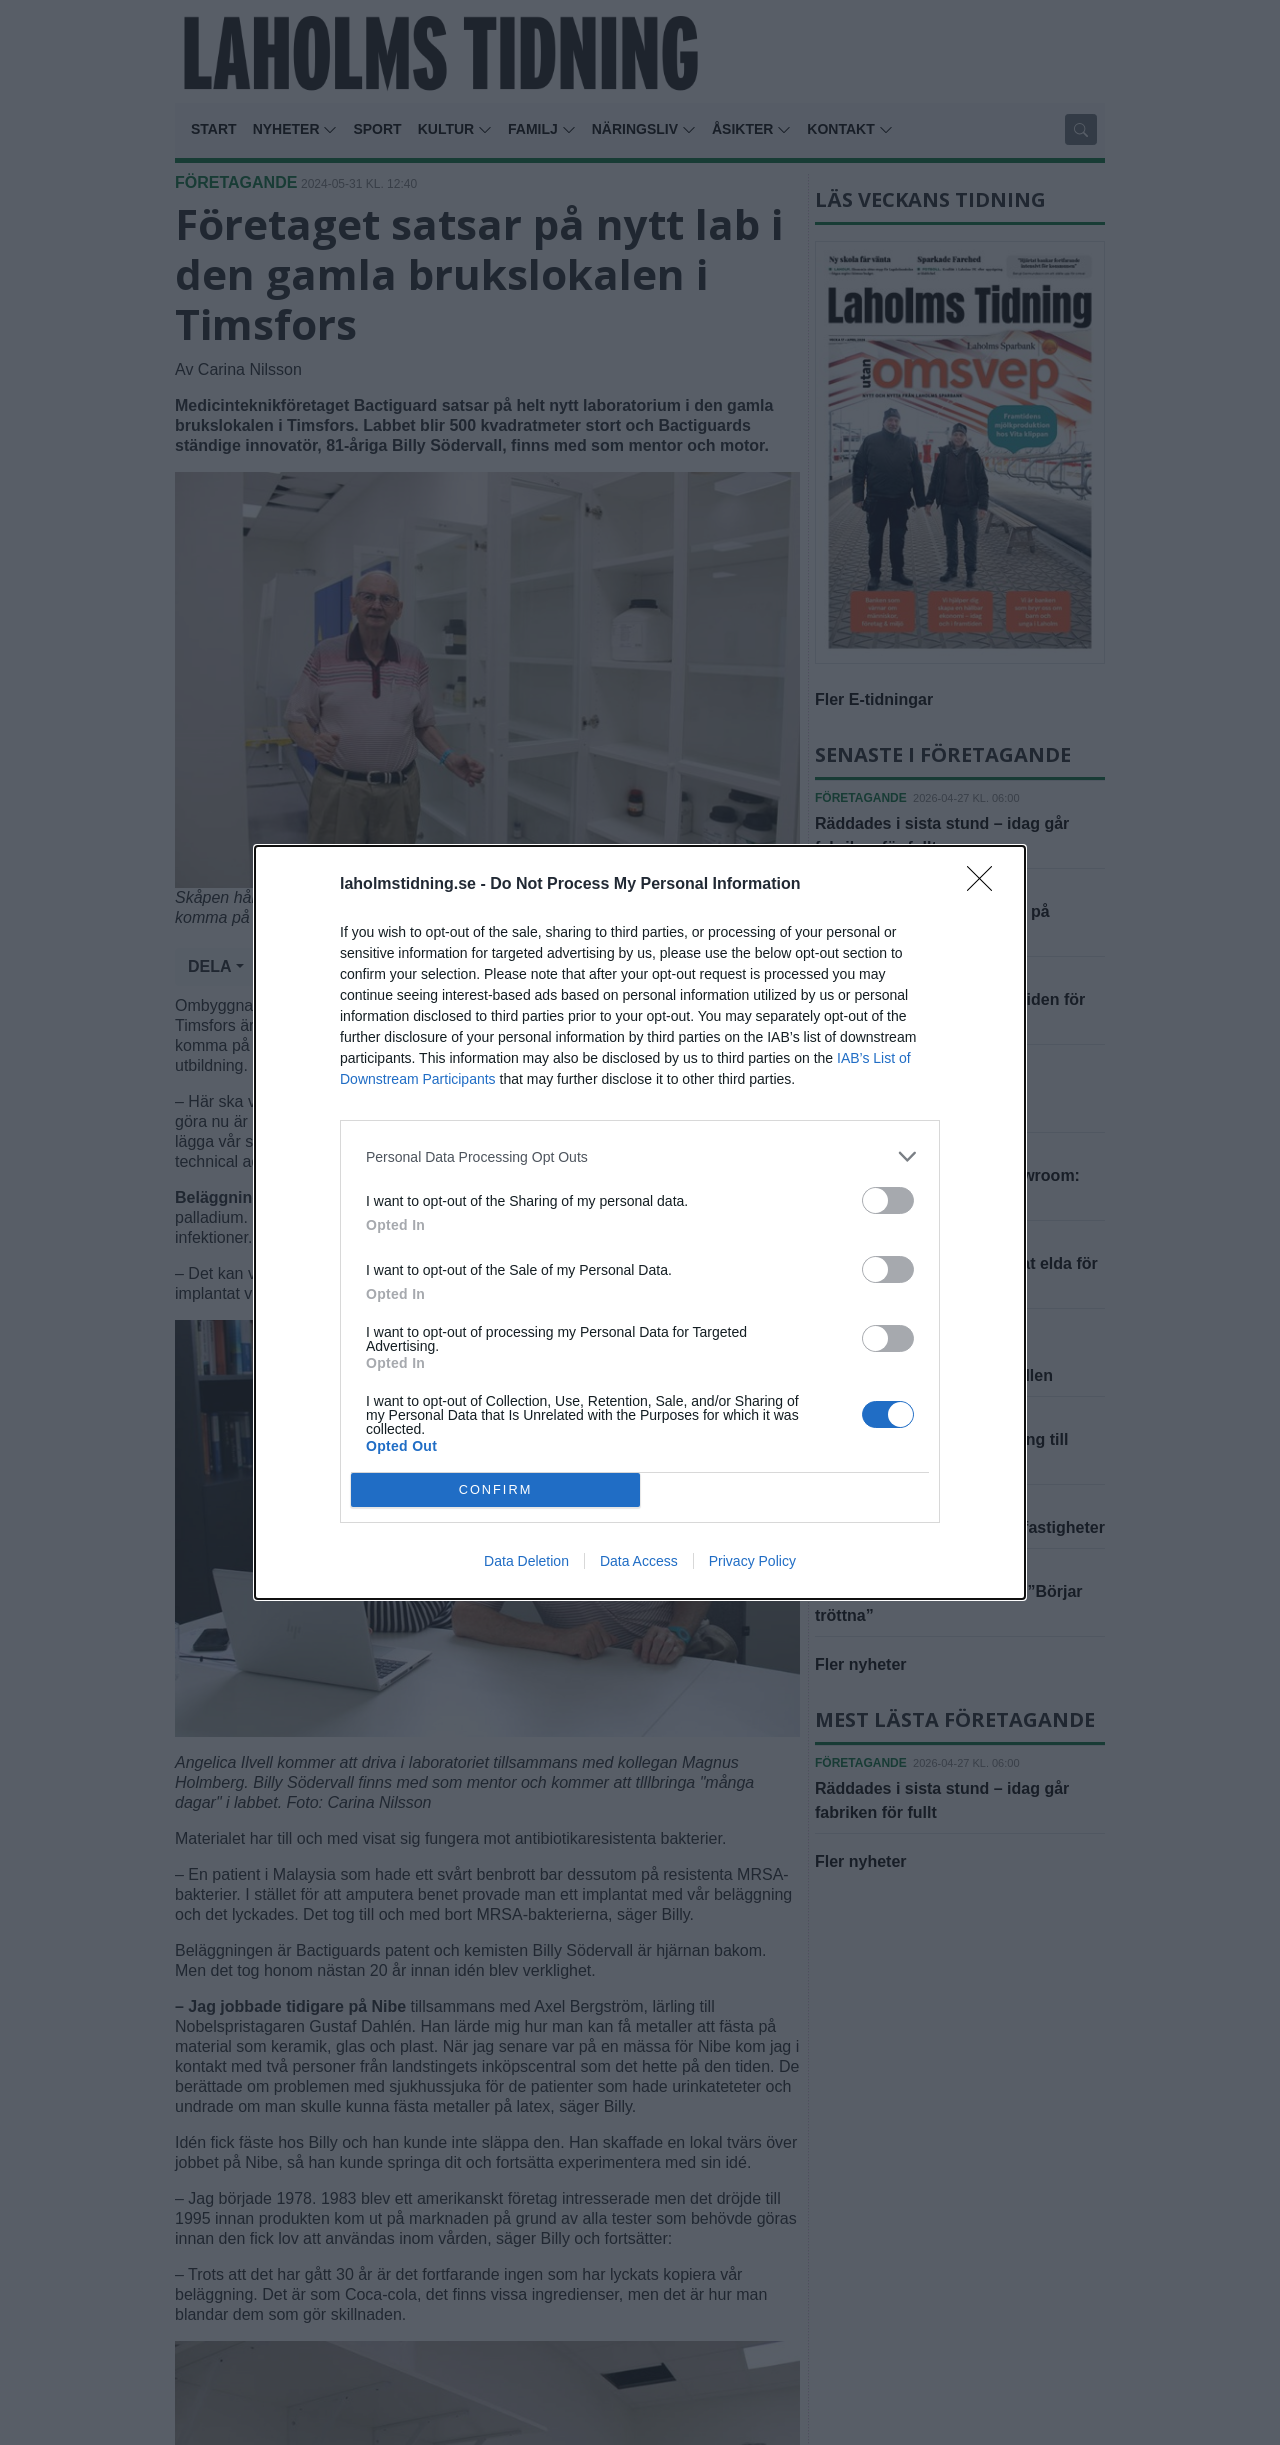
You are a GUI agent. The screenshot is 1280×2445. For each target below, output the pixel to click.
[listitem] (640, 1156)
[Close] (986, 885)
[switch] (888, 1200)
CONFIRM (495, 1490)
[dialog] (640, 1222)
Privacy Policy (752, 1561)
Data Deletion (526, 1561)
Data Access (639, 1561)
